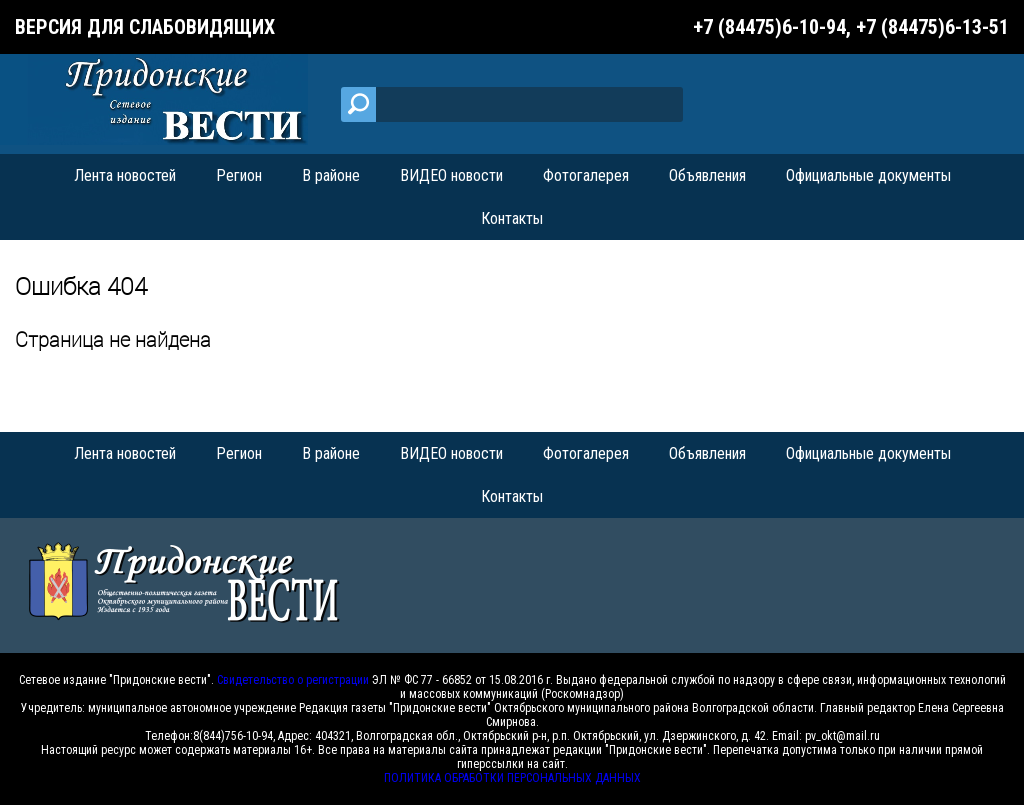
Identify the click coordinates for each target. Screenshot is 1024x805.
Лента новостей (125, 175)
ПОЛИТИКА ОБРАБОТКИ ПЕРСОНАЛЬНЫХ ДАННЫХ (512, 778)
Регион (239, 175)
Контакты (512, 218)
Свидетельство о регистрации (293, 680)
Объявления (707, 175)
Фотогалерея (586, 175)
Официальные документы (868, 175)
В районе (331, 175)
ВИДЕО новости (451, 175)
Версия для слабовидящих (145, 27)
